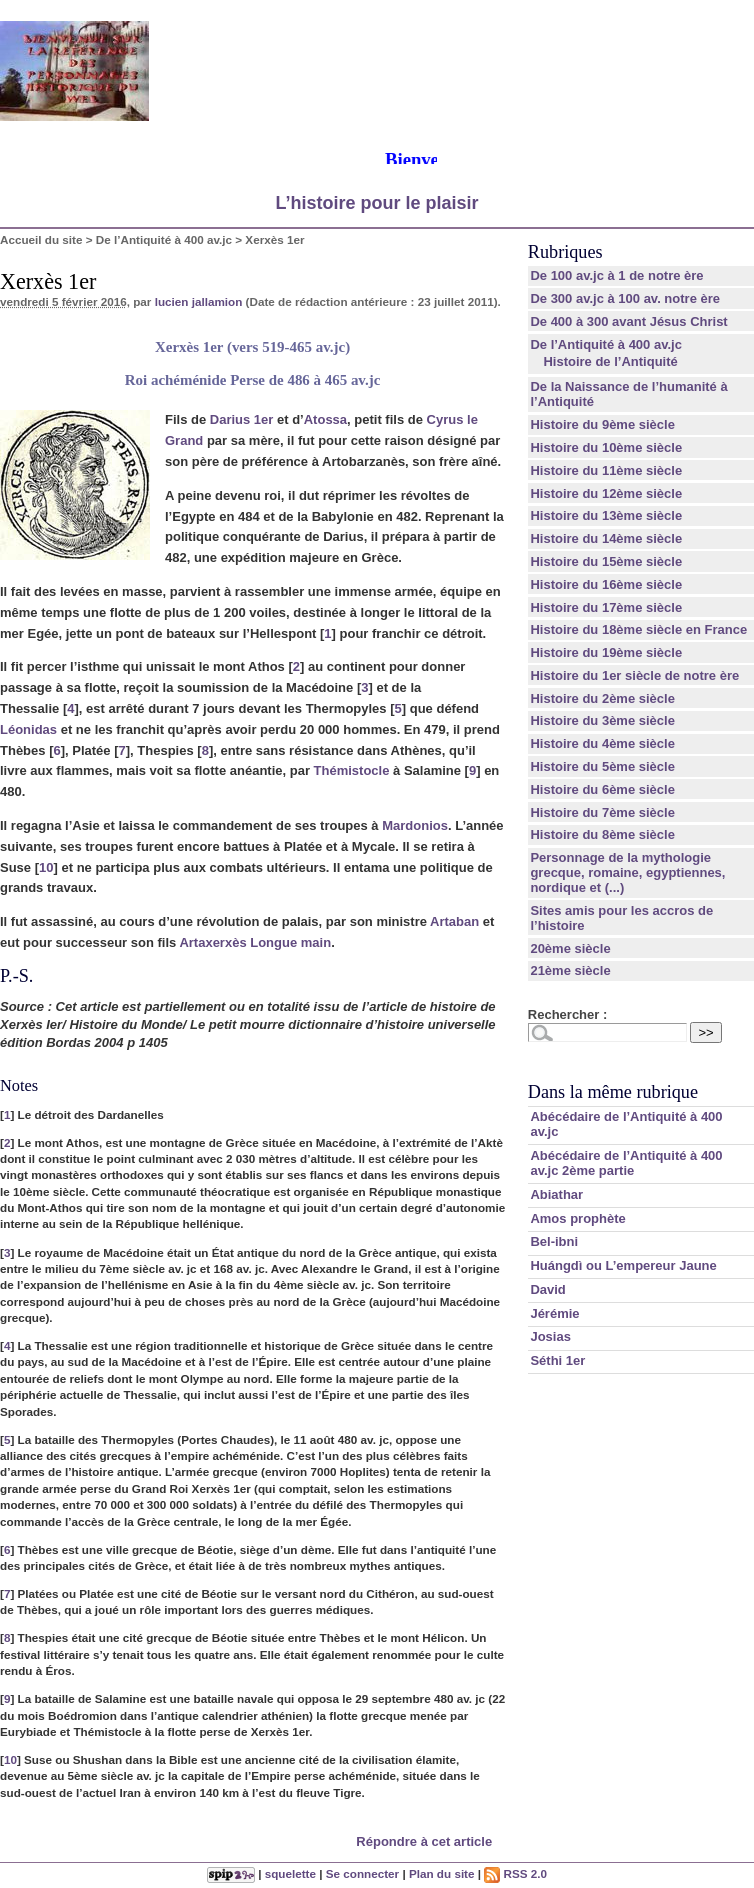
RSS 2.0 (515, 1873)
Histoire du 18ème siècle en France (638, 629)
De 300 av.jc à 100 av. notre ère (625, 298)
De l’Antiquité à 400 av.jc (164, 239)
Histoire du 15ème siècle (606, 561)
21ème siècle (570, 970)
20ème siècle (570, 948)
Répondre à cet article (424, 1841)
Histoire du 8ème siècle (602, 834)
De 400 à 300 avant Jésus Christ (628, 321)
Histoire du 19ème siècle (606, 652)
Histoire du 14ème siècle (606, 538)
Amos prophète (577, 1218)
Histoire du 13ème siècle (606, 515)
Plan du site (442, 1873)
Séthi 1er (557, 1360)
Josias (550, 1336)
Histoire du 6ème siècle (602, 789)
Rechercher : (567, 1014)
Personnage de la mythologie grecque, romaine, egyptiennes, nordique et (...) (627, 872)
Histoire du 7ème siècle (602, 812)
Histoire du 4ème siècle (602, 743)
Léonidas (28, 729)
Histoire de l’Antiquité (610, 361)
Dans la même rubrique (613, 1092)
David (547, 1289)
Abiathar (556, 1194)
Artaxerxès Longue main (255, 942)
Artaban (454, 921)
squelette (290, 1873)
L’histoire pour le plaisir (376, 203)
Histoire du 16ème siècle (606, 584)
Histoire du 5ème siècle (602, 766)
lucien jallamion (199, 301)
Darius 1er (242, 419)
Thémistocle (352, 770)
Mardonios (415, 825)
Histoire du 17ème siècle (606, 607)
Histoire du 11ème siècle (606, 470)
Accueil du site (41, 239)
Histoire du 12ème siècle (606, 493)
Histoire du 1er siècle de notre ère (634, 675)
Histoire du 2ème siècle (602, 698)
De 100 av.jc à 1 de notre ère (616, 275)
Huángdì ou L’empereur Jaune (623, 1265)
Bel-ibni (554, 1241)
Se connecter (362, 1873)
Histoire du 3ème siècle (602, 720)
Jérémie (554, 1313)
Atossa (325, 419)
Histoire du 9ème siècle (602, 424)
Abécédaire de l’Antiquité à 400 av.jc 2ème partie (626, 1163)
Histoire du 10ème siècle (606, 447)
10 (46, 867)
